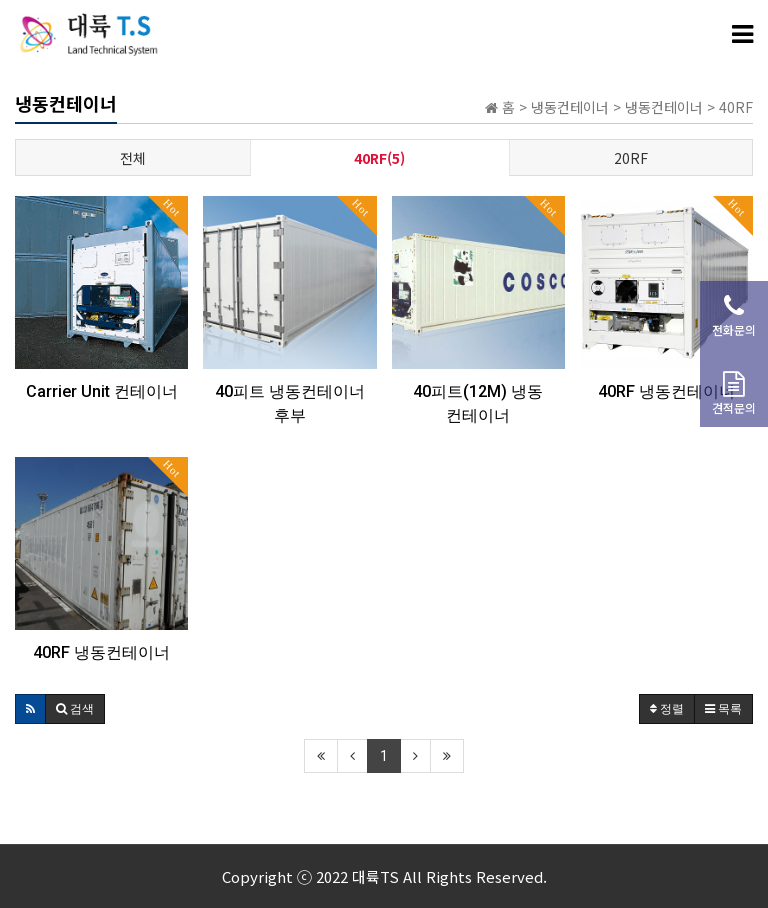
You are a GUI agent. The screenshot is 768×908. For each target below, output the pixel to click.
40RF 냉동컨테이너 (666, 391)
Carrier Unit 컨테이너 (102, 391)
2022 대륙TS (357, 876)
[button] (30, 709)
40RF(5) (379, 158)
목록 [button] (723, 709)
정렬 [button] (667, 709)
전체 (133, 158)
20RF (631, 158)
